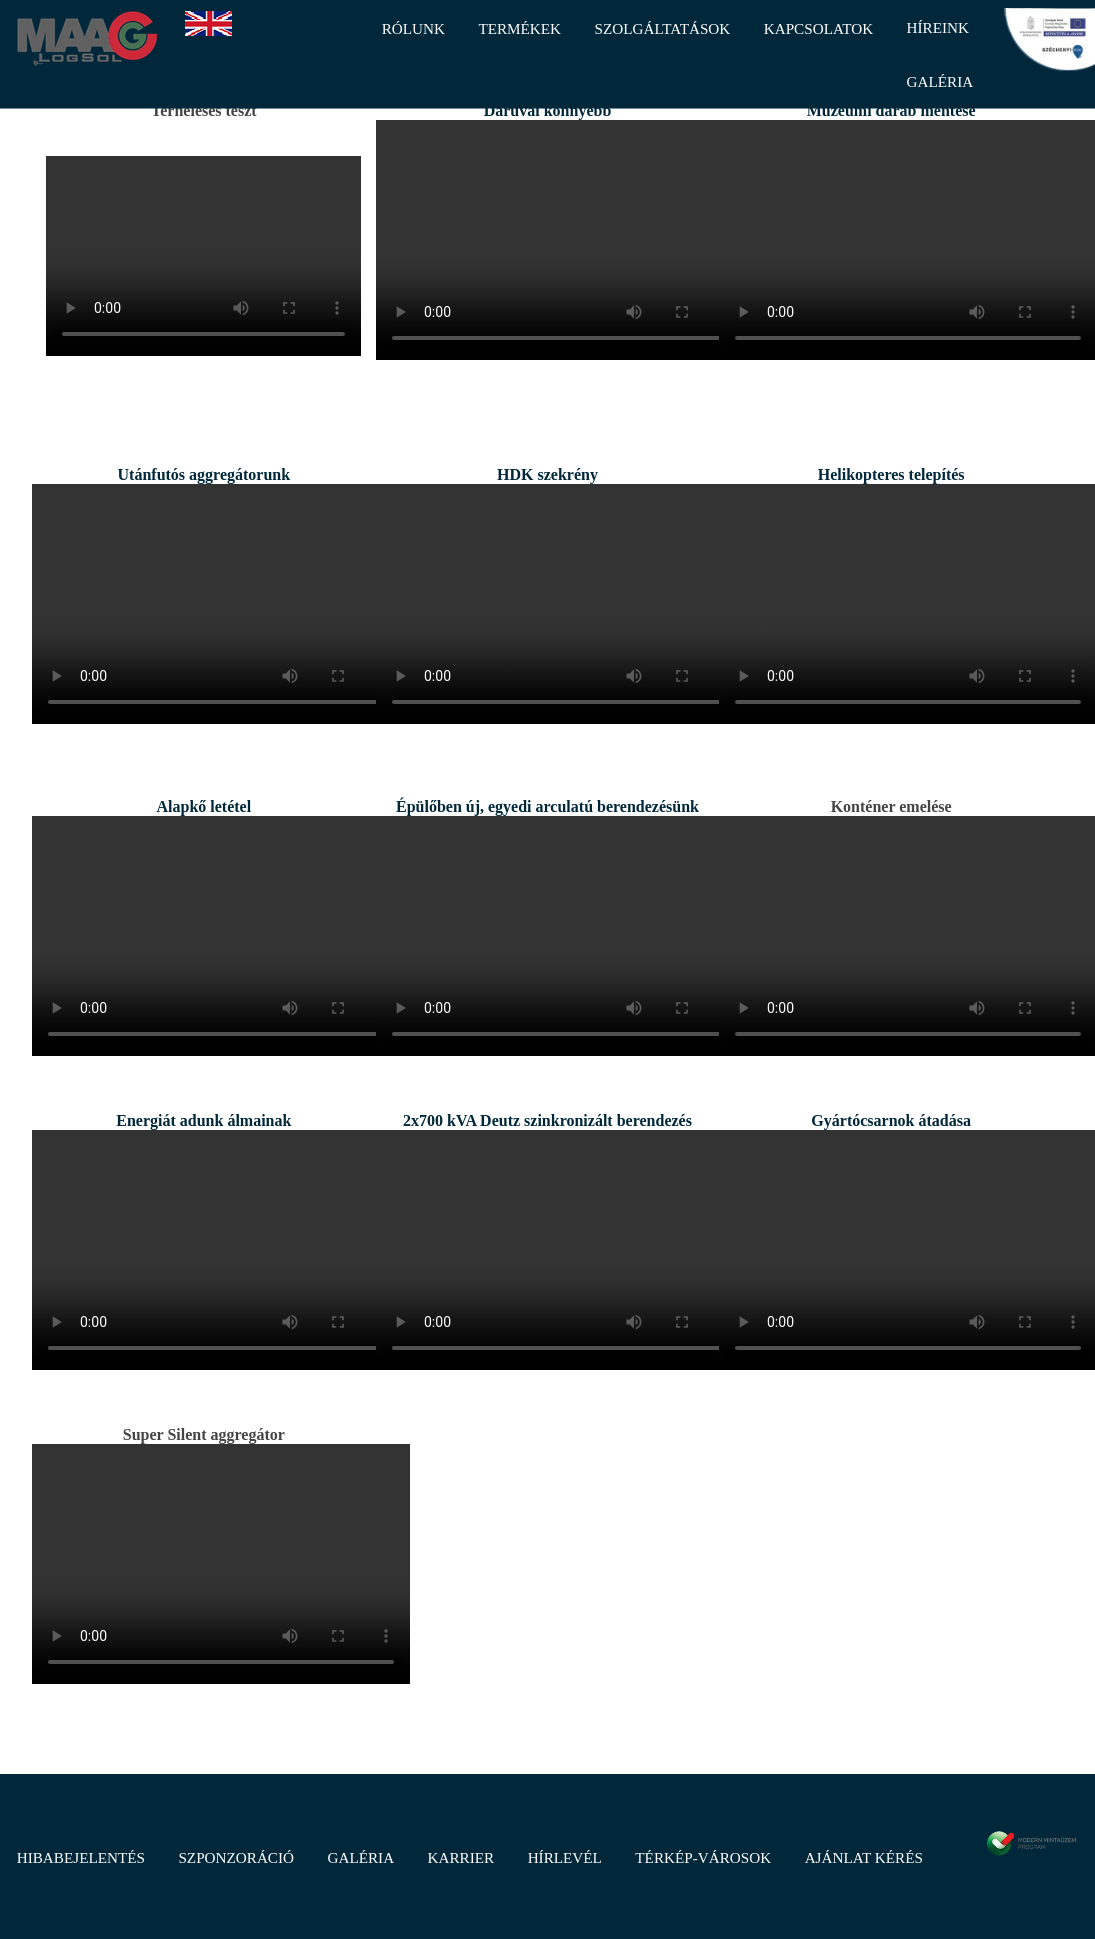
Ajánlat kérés (864, 1857)
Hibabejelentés (81, 1857)
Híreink (938, 27)
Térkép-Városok (703, 1857)
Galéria (360, 1857)
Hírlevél (565, 1857)
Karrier (461, 1857)
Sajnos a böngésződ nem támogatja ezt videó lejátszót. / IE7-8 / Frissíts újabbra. (203, 256)
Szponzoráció (236, 1857)
